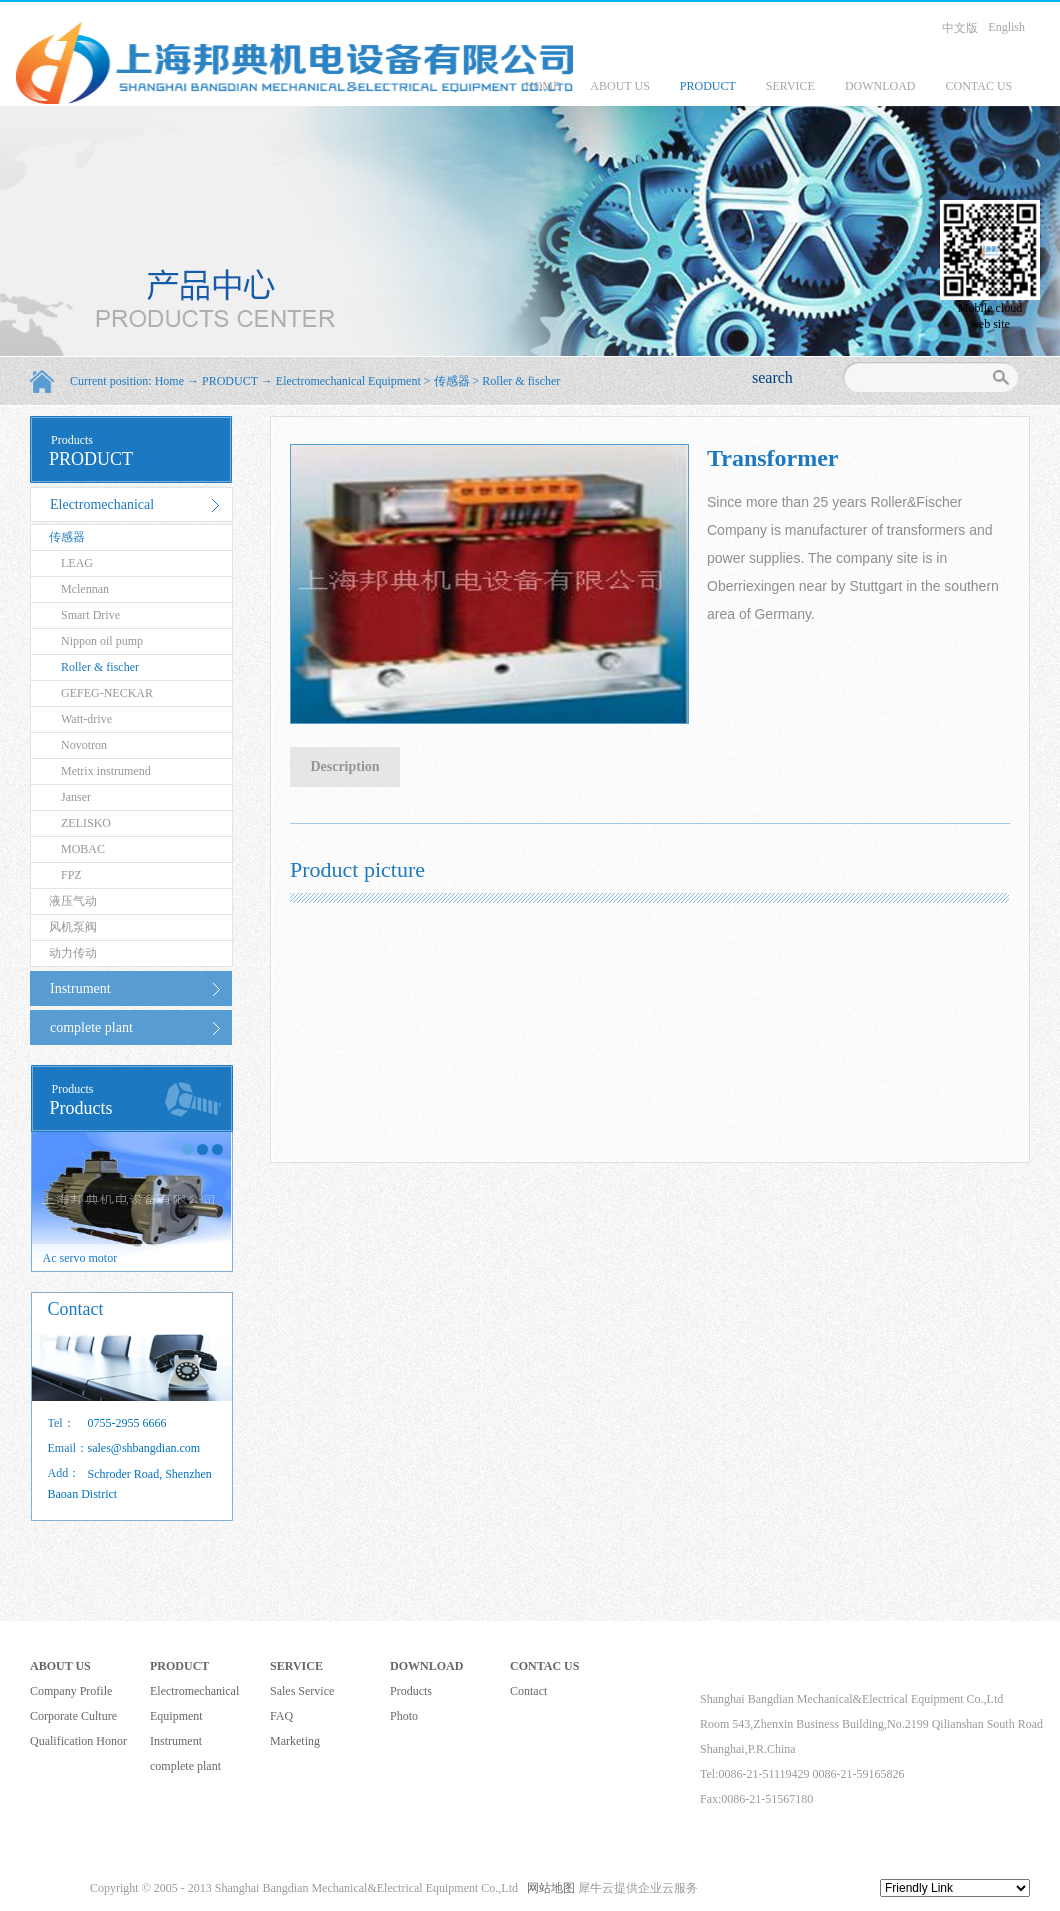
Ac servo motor (80, 1258)
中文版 (960, 28)
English (1006, 27)
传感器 (452, 381)
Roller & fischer (521, 381)
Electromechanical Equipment (348, 381)
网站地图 (548, 1888)
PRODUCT (230, 381)
